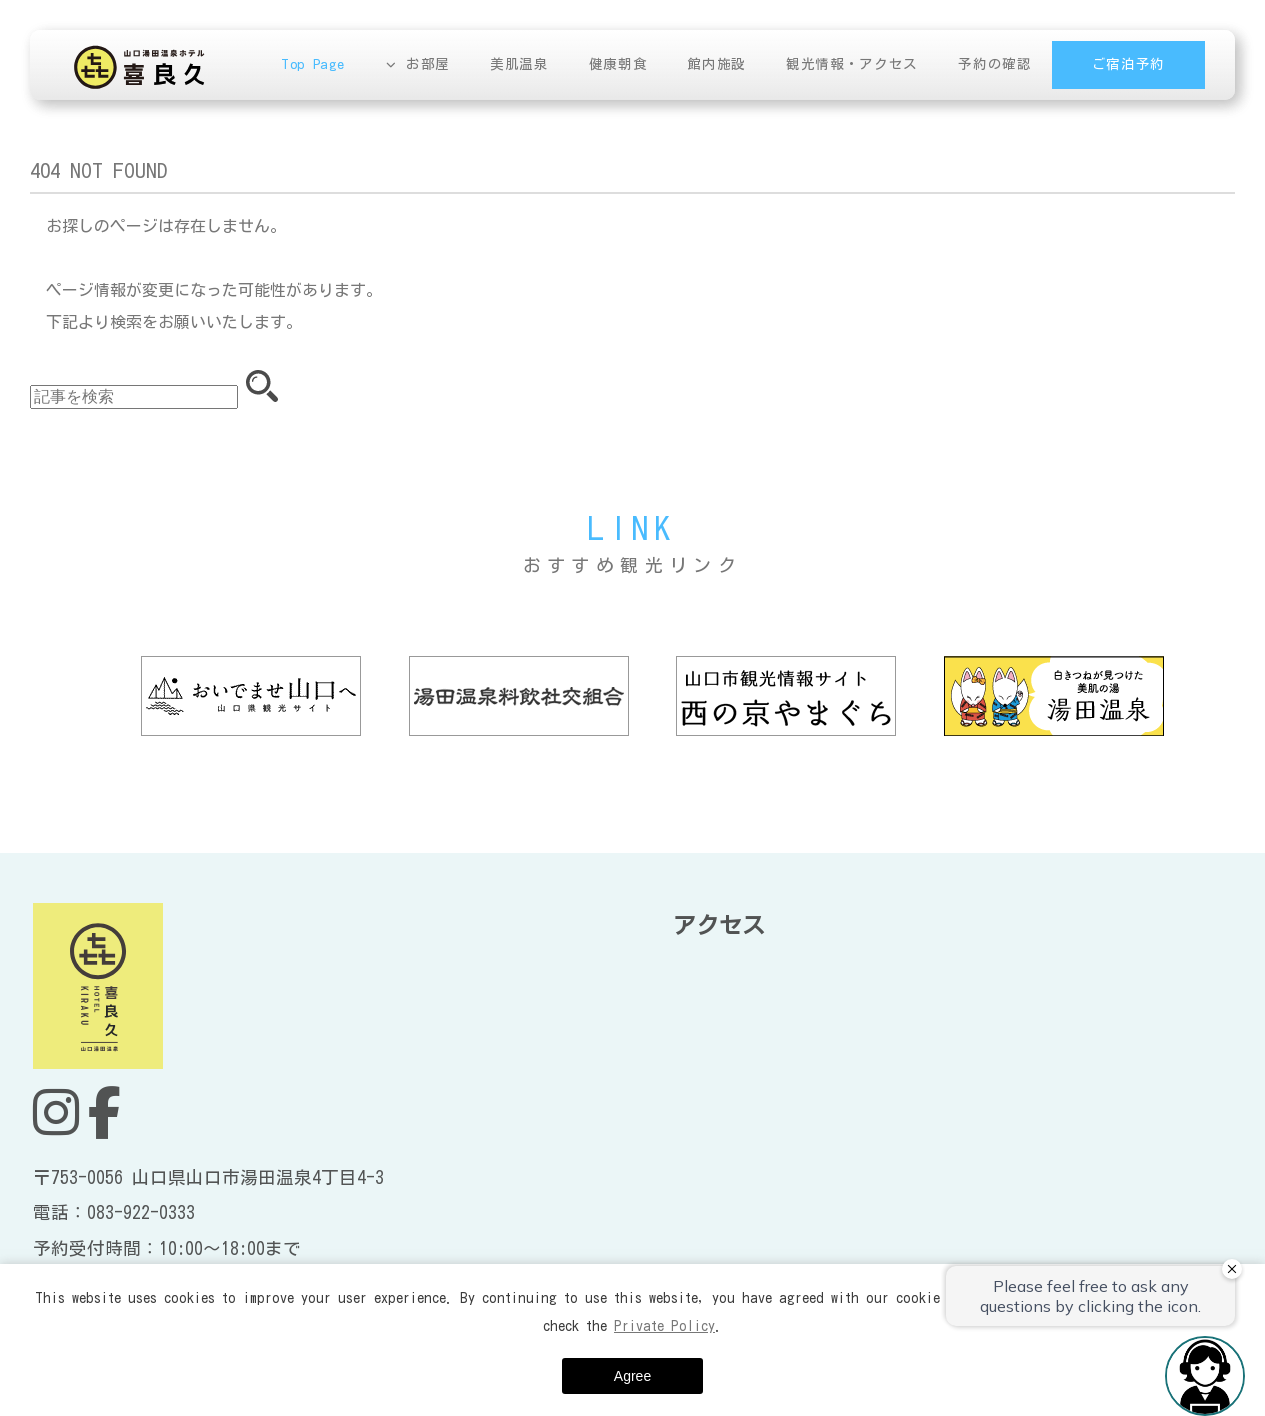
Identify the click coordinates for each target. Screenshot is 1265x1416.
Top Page (314, 64)
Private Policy (664, 1326)
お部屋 (430, 64)
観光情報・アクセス (853, 64)
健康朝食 (619, 64)
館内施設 (718, 64)
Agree (632, 1376)
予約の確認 (995, 64)
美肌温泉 (521, 64)
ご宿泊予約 (1128, 64)
